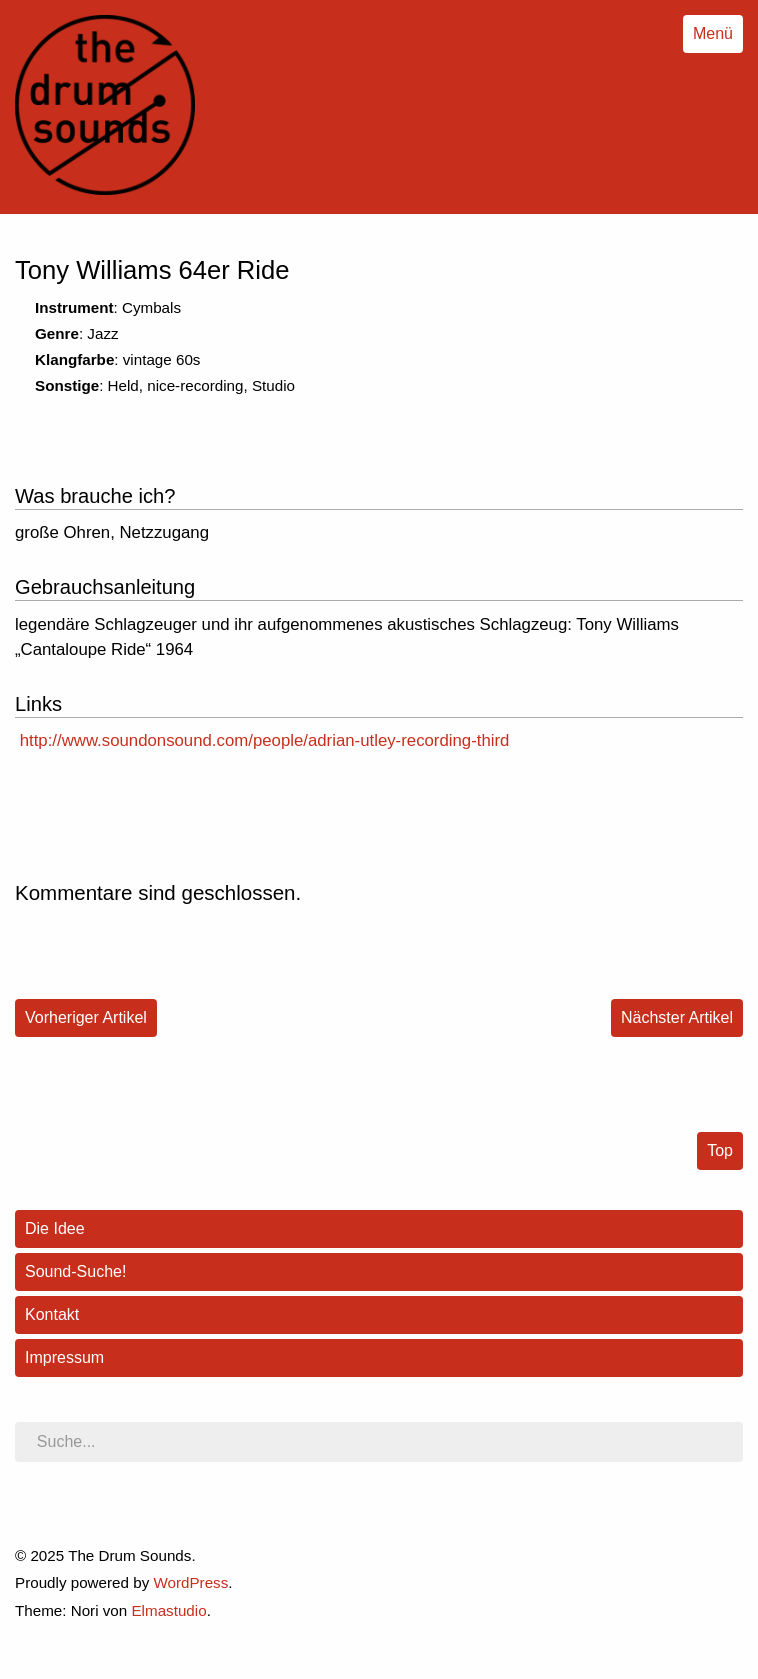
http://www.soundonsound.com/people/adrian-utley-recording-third (265, 740)
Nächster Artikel (677, 1017)
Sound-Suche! (75, 1271)
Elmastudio (168, 1610)
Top (720, 1150)
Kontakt (52, 1314)
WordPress (190, 1582)
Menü (713, 33)
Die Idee (55, 1228)
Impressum (64, 1357)
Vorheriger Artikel (86, 1017)
